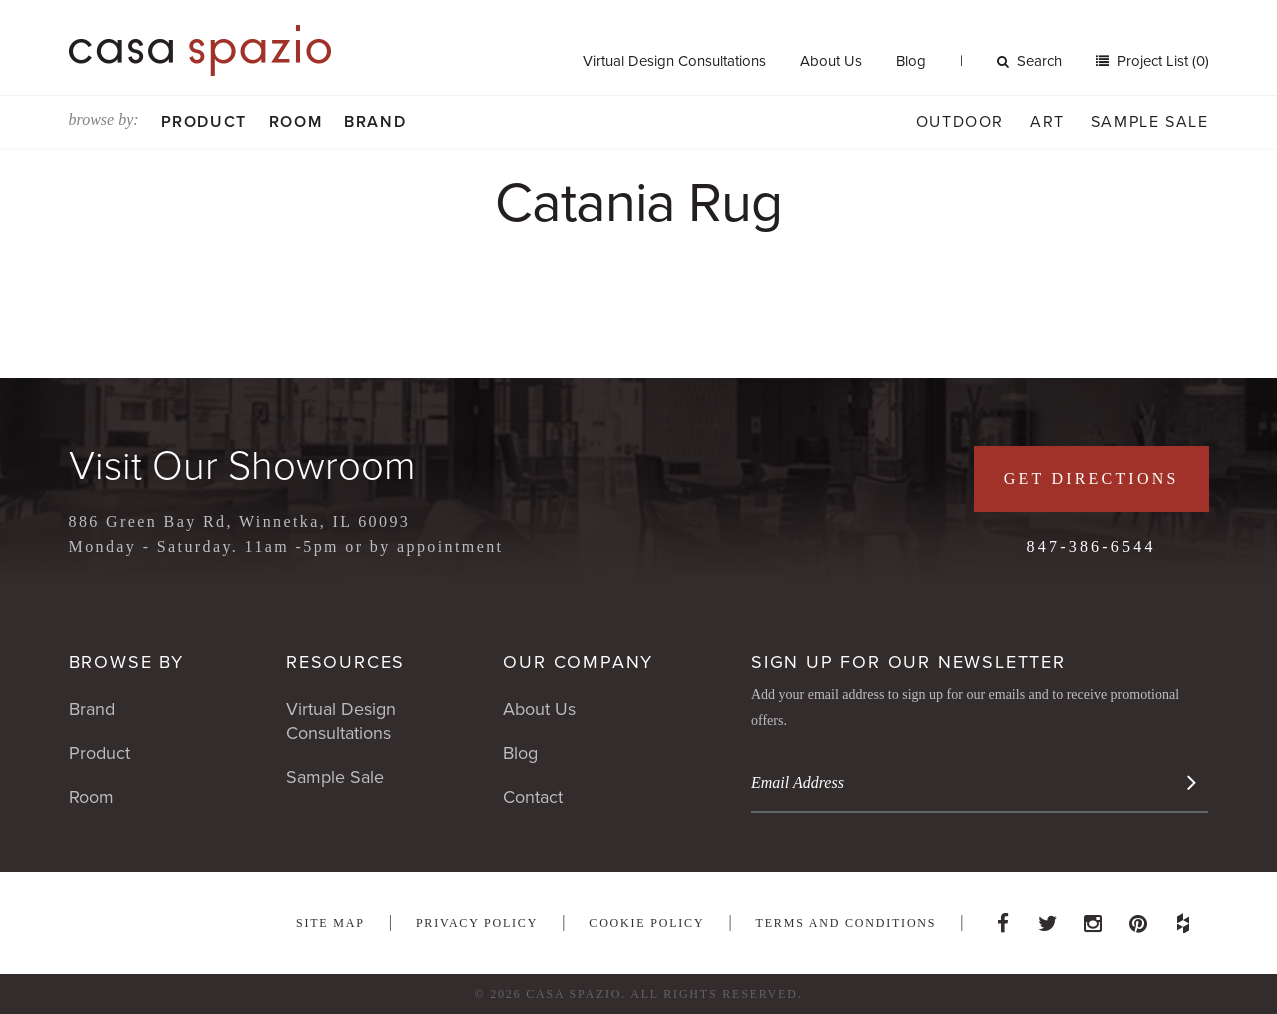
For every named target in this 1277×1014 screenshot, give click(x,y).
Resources (345, 662)
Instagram (1093, 918)
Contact (533, 797)
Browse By (126, 662)
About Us (831, 61)
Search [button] (1029, 61)
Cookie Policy (646, 923)
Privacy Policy (477, 923)
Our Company (578, 662)
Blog (911, 61)
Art (1047, 122)
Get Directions (1091, 478)
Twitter (1048, 918)
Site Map (330, 923)
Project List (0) (1161, 61)
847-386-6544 (1091, 546)
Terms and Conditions (846, 923)
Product (204, 122)
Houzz (1183, 918)
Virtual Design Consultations (674, 61)
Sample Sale (1150, 122)
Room (295, 122)
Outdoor (960, 122)
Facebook (1003, 918)
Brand (375, 122)
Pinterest (1138, 918)
